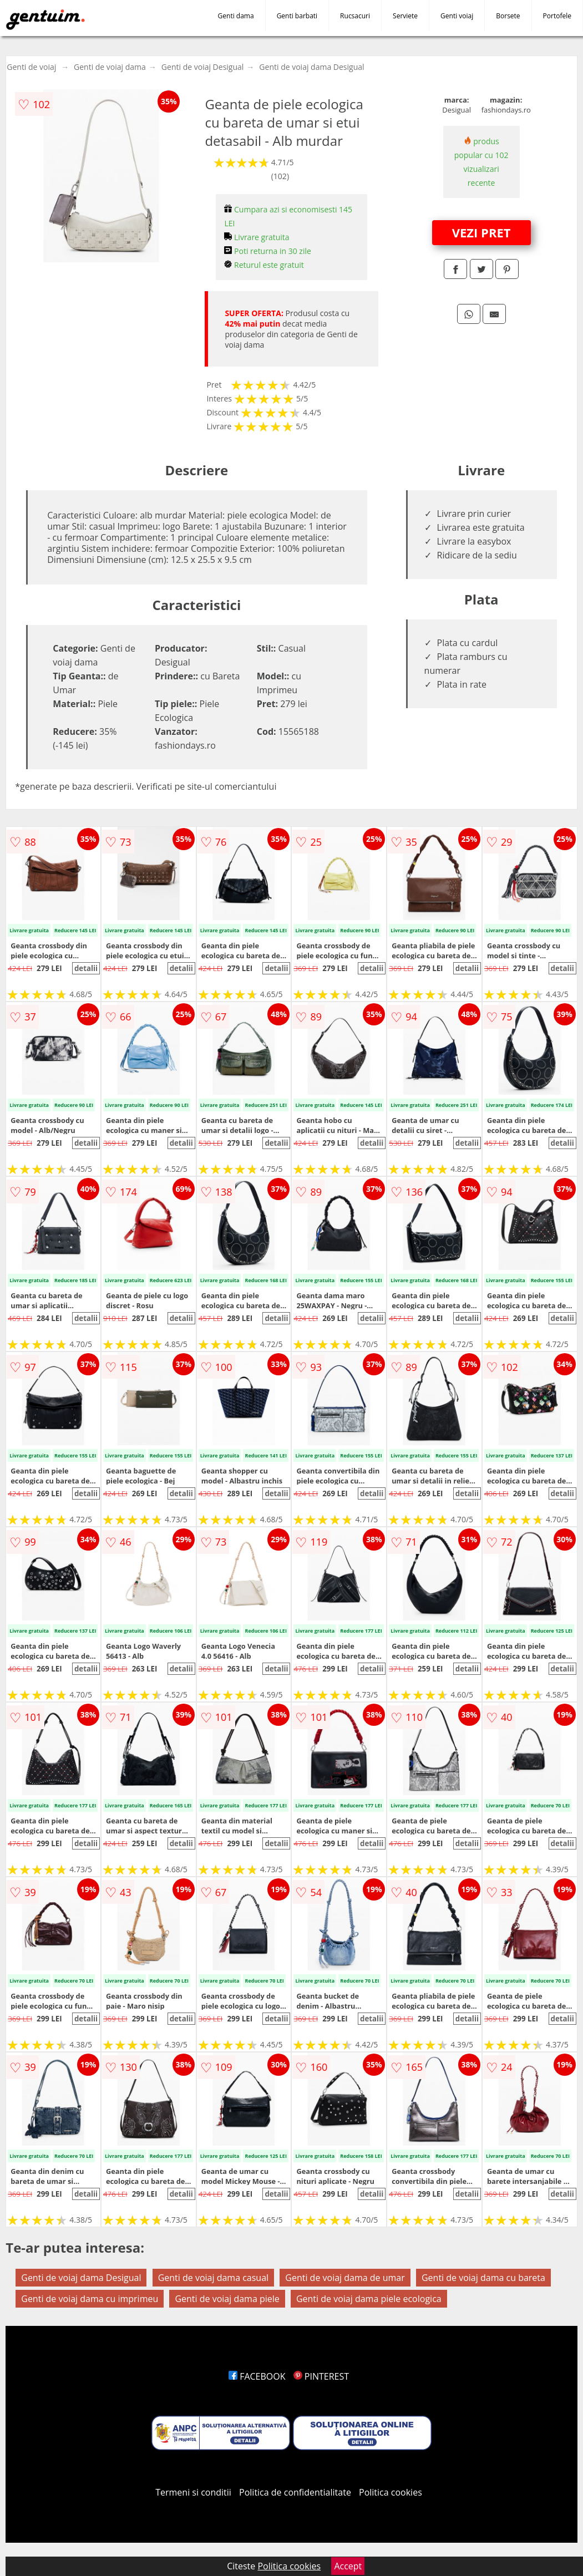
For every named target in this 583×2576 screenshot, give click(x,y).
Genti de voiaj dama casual (213, 2278)
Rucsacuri (355, 16)
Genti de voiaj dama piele (227, 2299)
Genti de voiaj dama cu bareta (483, 2278)
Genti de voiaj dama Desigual (311, 67)
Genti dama (236, 16)
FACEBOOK (257, 2376)
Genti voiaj (456, 16)
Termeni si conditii (193, 2492)
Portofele (557, 16)
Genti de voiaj (31, 67)
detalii (86, 968)
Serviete (405, 16)
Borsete (508, 16)
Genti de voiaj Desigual (202, 67)
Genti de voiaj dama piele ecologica (369, 2299)
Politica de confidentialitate (295, 2492)
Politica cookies (390, 2492)
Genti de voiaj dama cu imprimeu (89, 2299)
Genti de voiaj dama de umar (345, 2278)
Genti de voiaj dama (110, 67)
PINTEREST (321, 2376)
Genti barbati (297, 16)
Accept (348, 2566)
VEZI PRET (481, 232)
